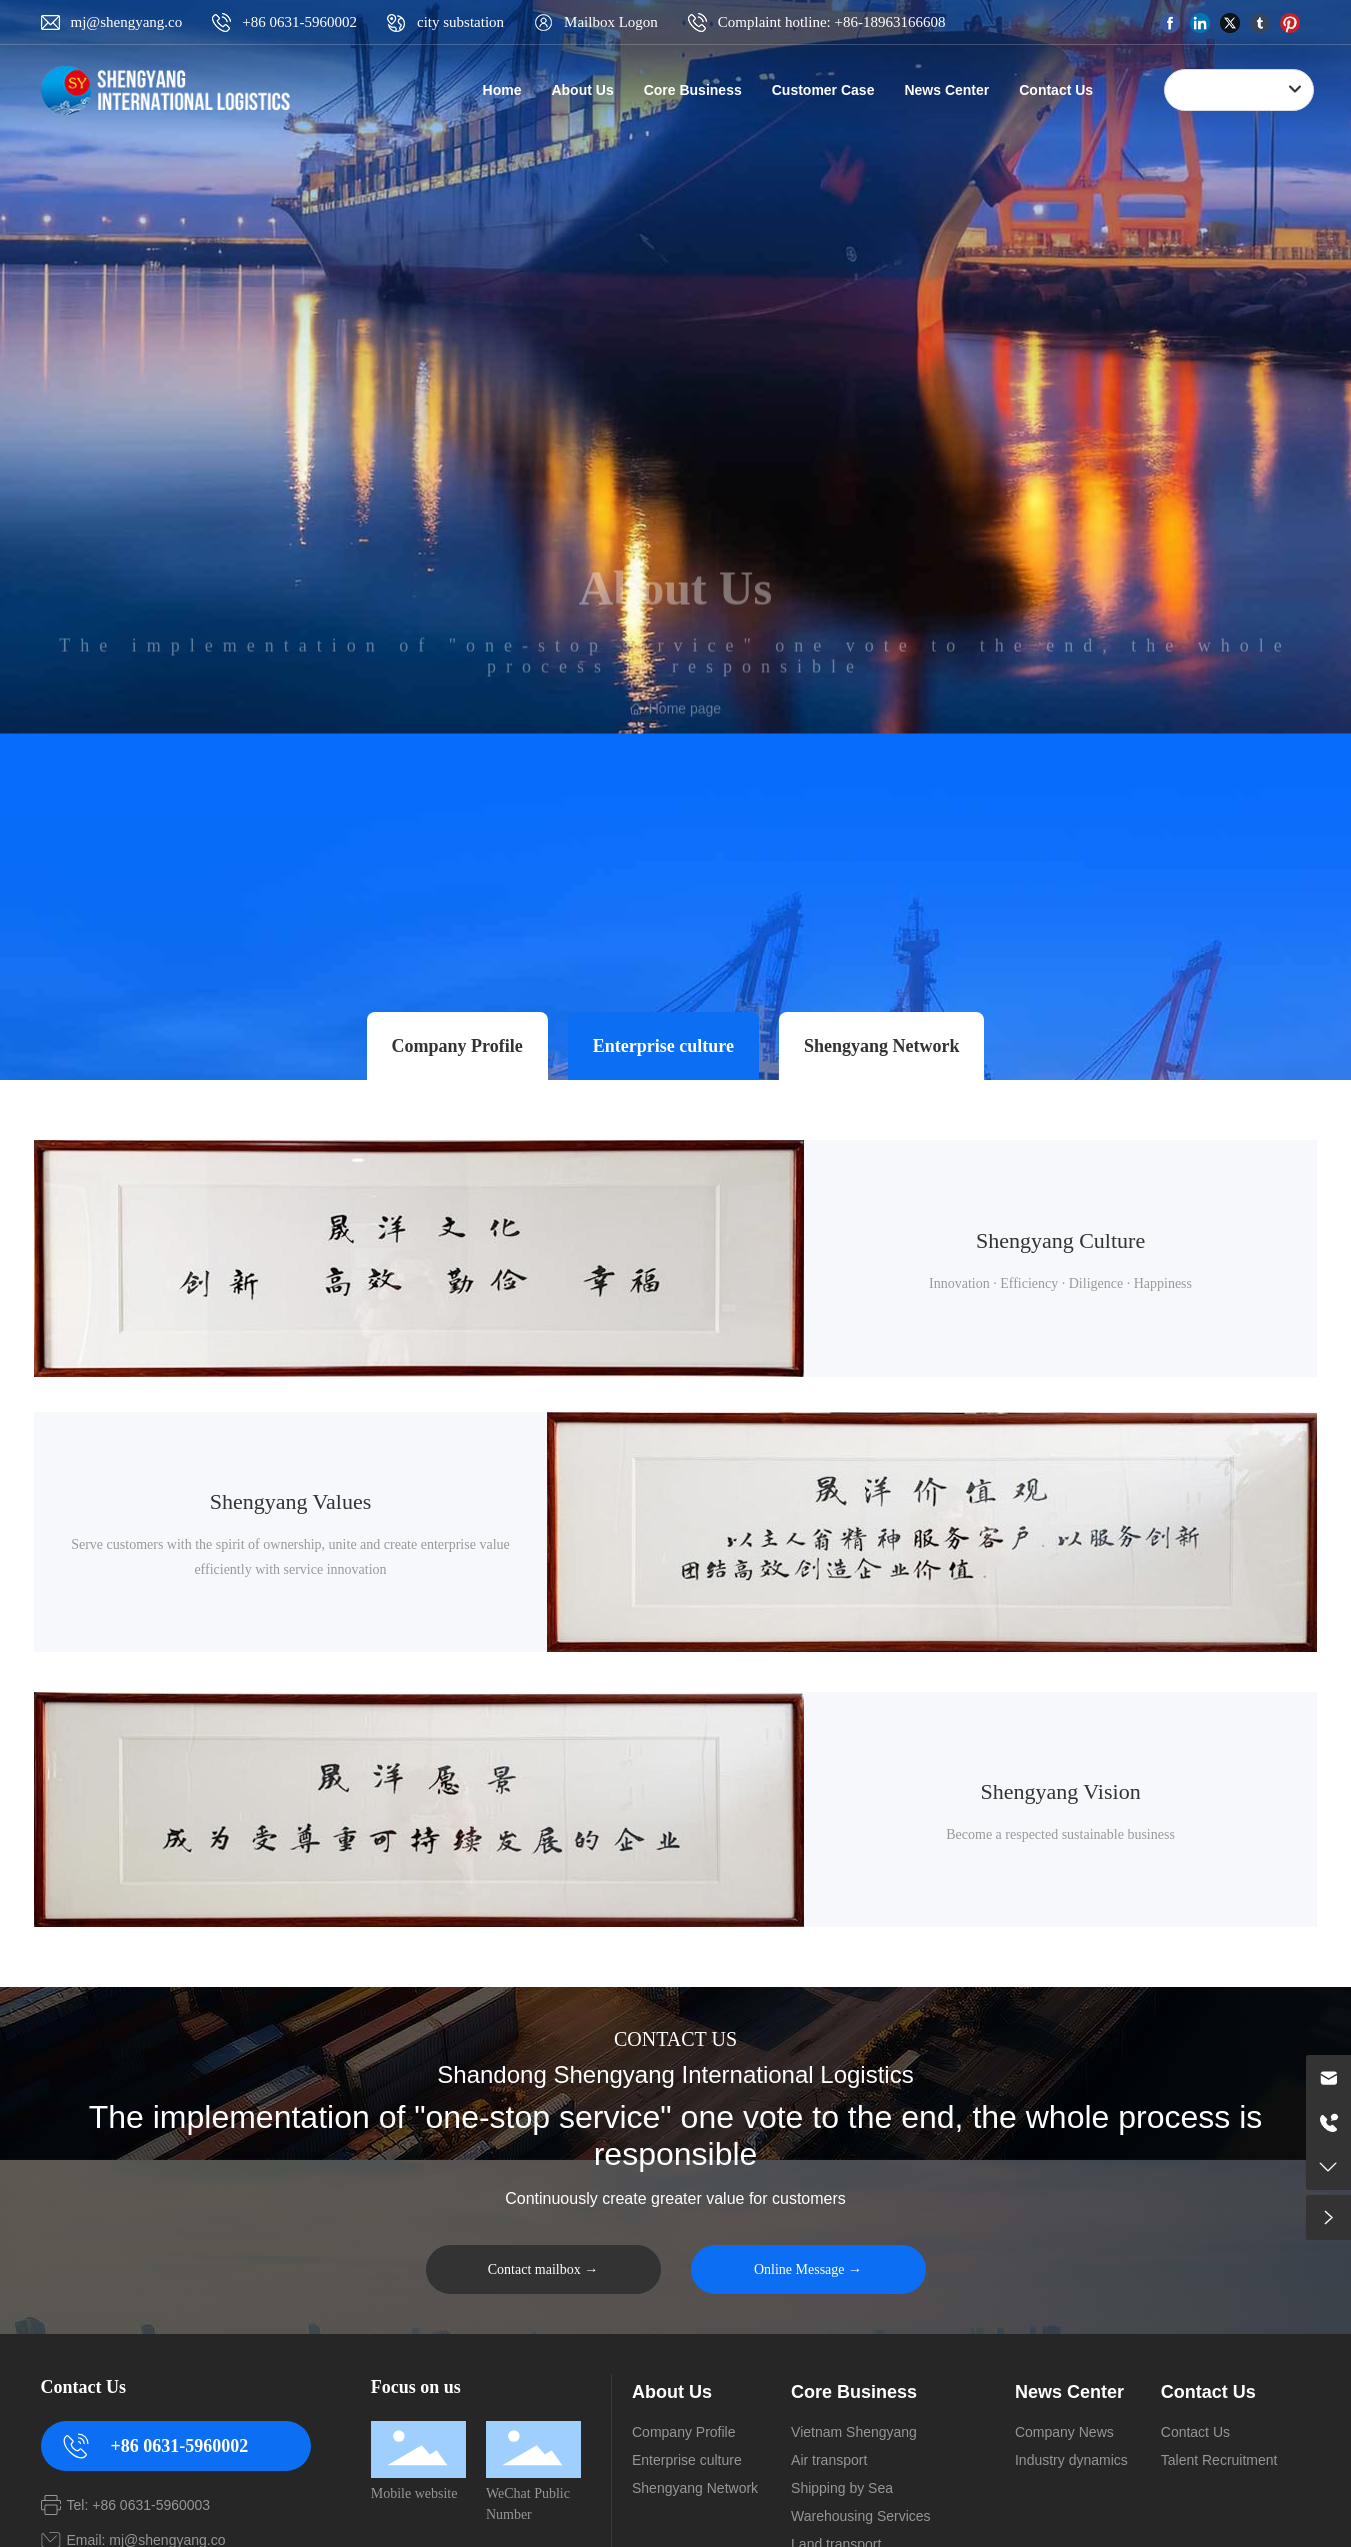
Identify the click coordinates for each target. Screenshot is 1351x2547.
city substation (460, 22)
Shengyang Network (882, 1046)
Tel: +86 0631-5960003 (139, 2505)
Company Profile (457, 1046)
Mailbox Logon (611, 22)
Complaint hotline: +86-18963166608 (832, 22)
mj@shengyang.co (127, 22)
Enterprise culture (663, 1046)
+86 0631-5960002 (299, 22)
